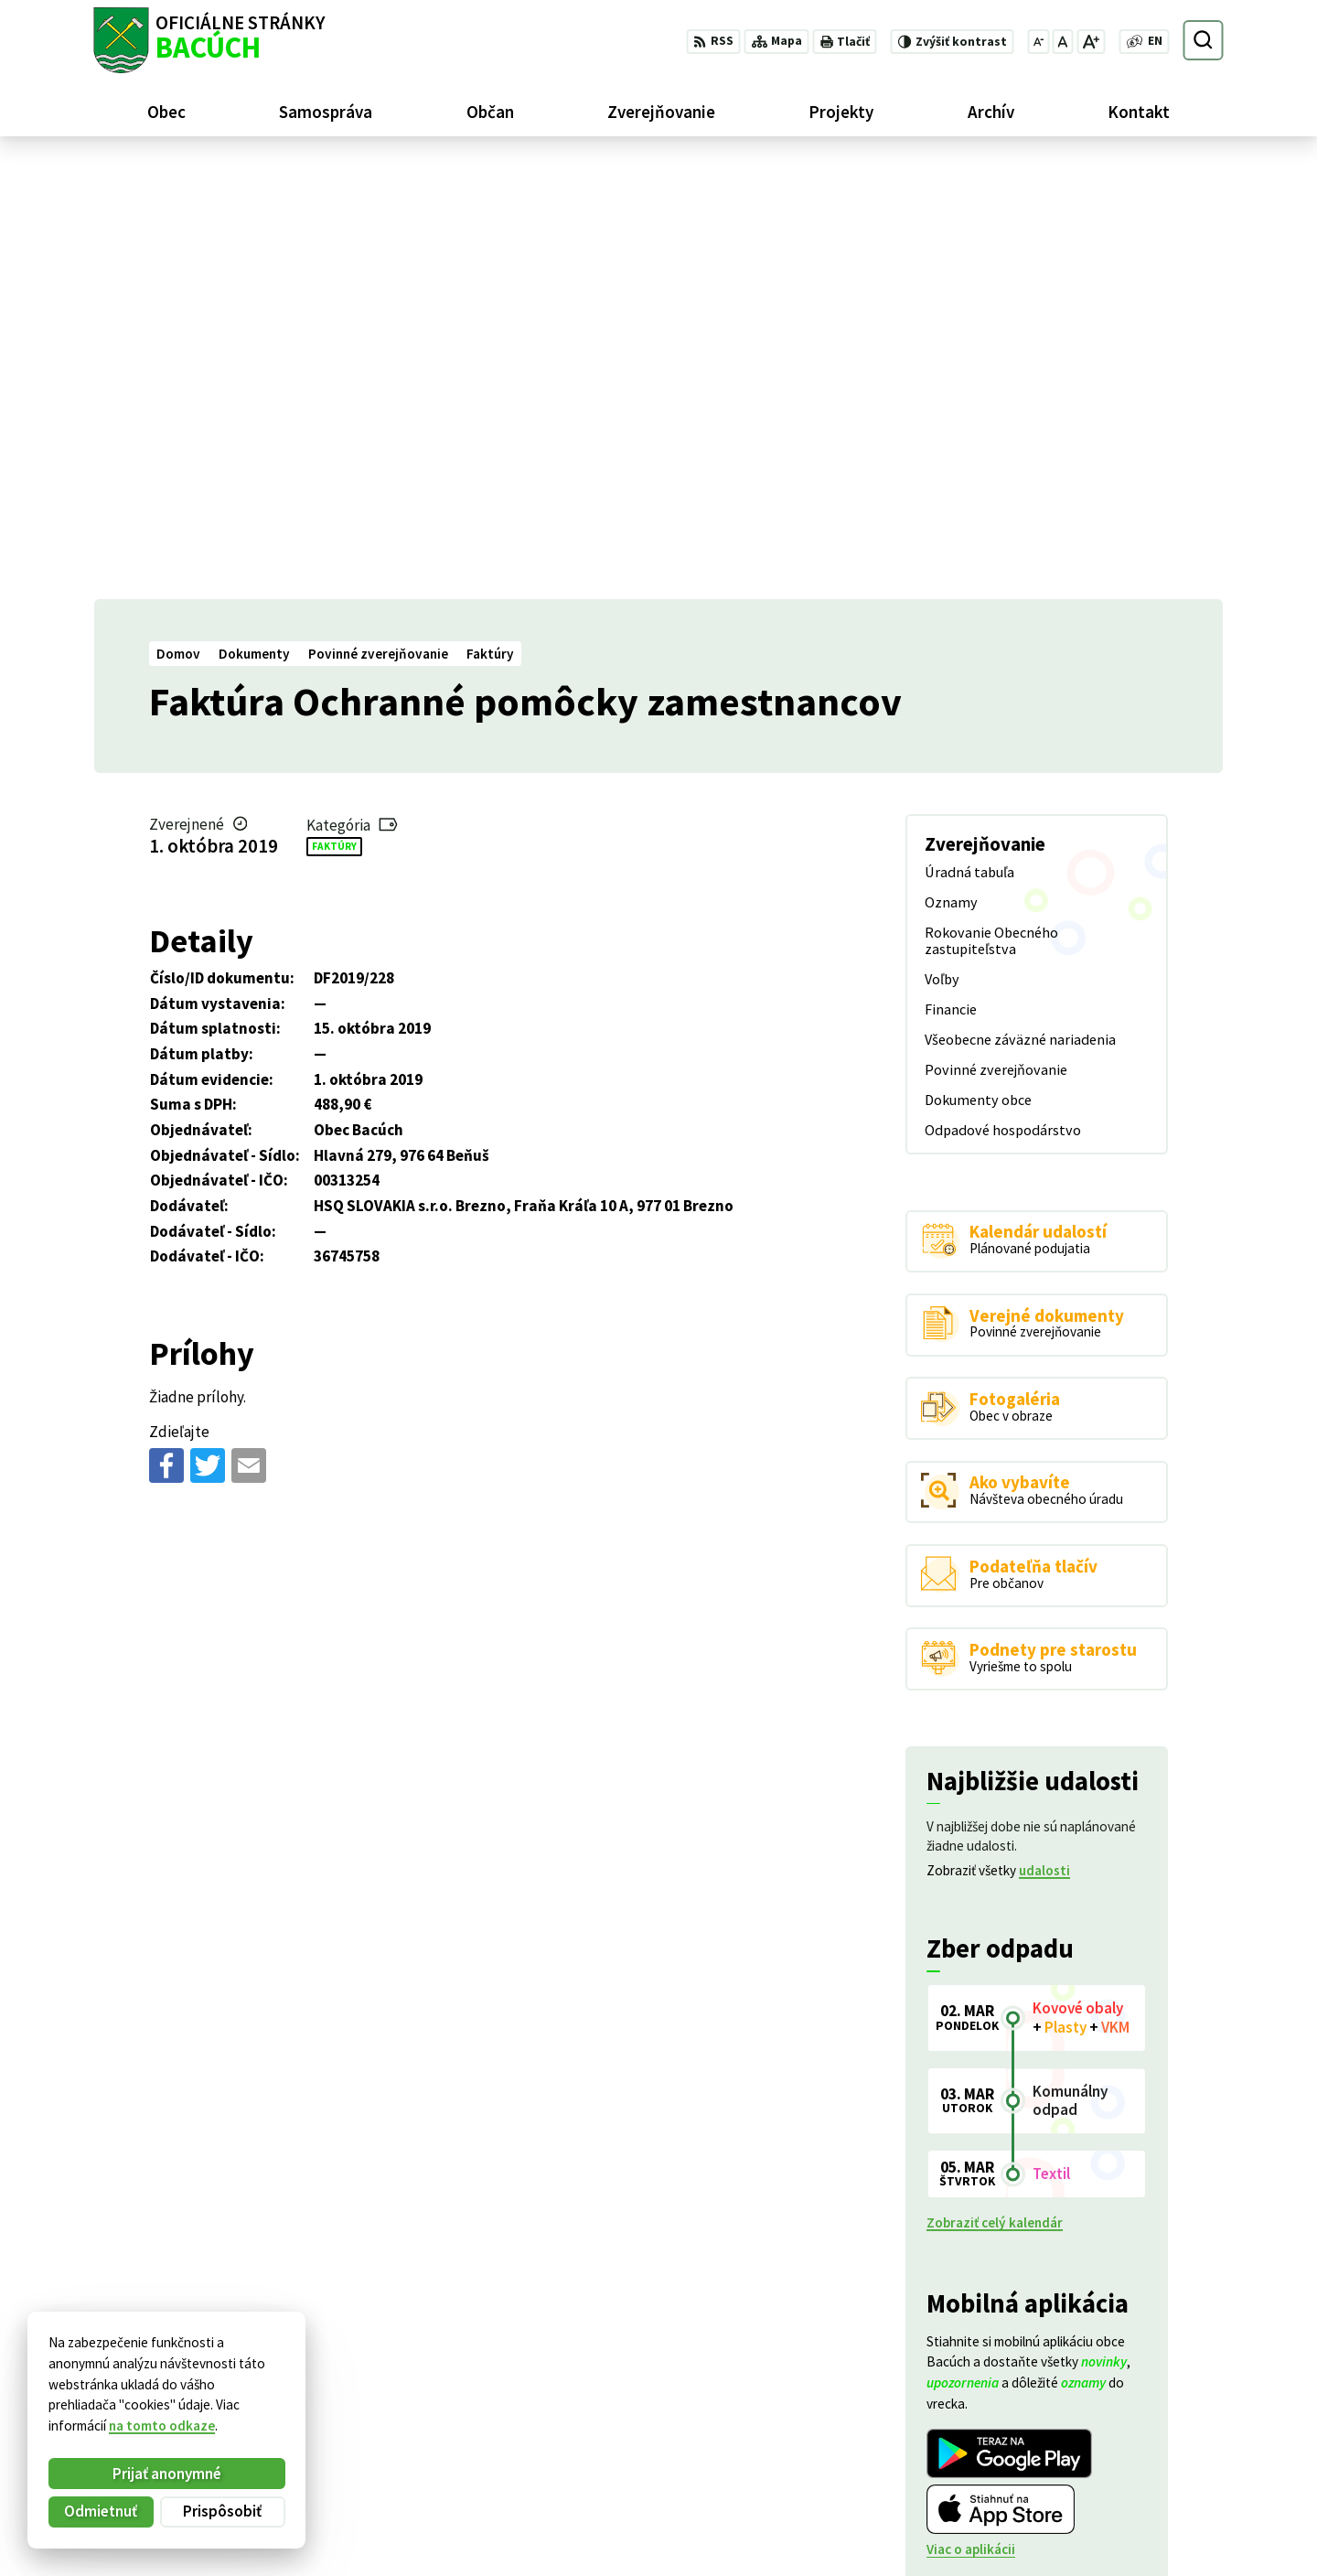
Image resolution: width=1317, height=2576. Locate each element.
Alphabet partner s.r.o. (319, 2380)
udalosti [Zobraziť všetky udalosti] (1044, 1435)
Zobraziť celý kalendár (994, 1788)
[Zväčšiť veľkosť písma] (1090, 41)
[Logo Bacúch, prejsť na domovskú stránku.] (209, 40)
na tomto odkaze (162, 2425)
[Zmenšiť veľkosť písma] (1038, 41)
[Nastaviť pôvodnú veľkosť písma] (1063, 41)
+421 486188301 (1127, 2461)
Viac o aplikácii (970, 2114)
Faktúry (334, 410)
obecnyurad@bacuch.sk (1150, 2482)
